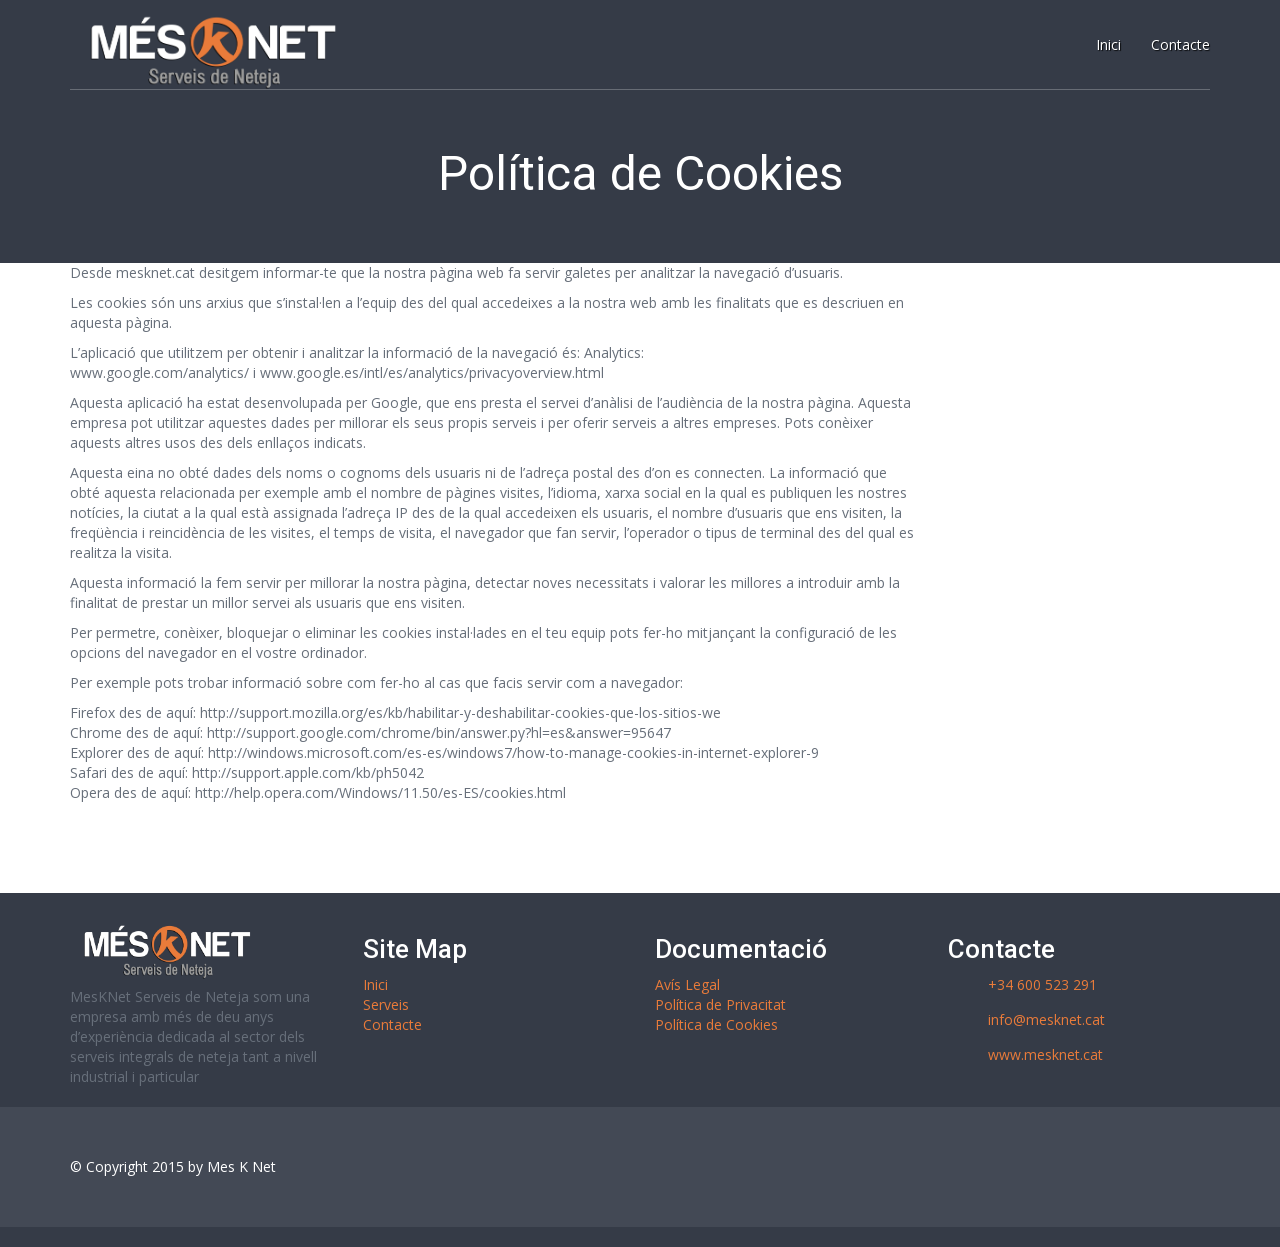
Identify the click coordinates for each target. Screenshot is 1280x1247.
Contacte (392, 1024)
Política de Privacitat (720, 1004)
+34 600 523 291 (1042, 984)
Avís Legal (687, 984)
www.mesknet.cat (1045, 1054)
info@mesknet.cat (1046, 1019)
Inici (375, 984)
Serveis (386, 1004)
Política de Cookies (716, 1024)
